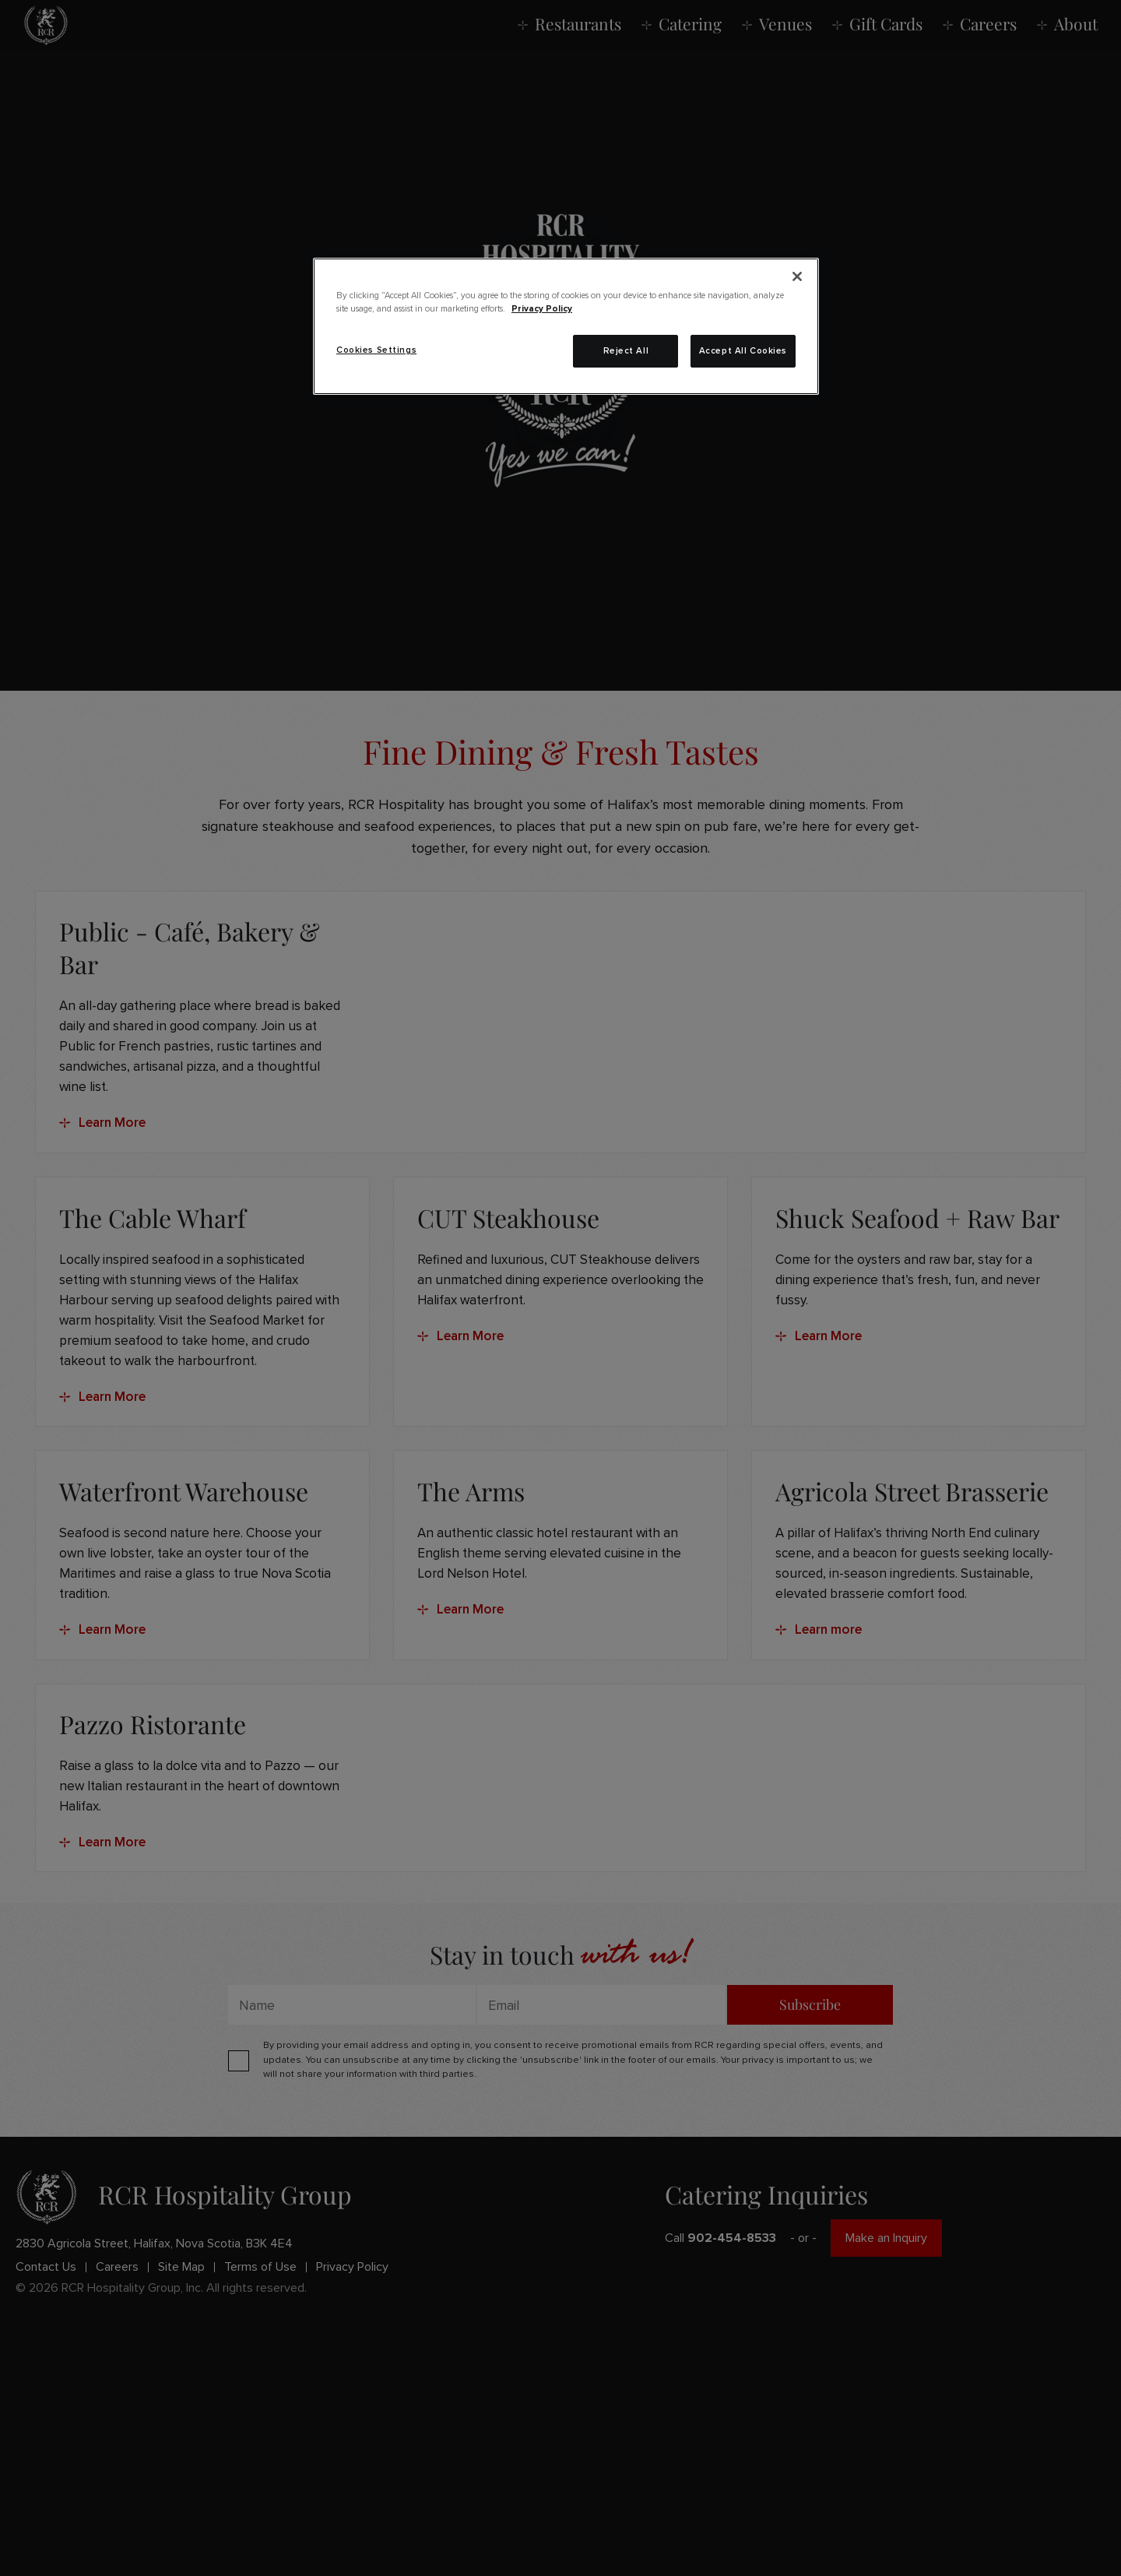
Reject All (626, 351)
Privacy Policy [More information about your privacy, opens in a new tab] (541, 309)
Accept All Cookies (743, 351)
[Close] (797, 276)
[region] (566, 326)
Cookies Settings (376, 350)
